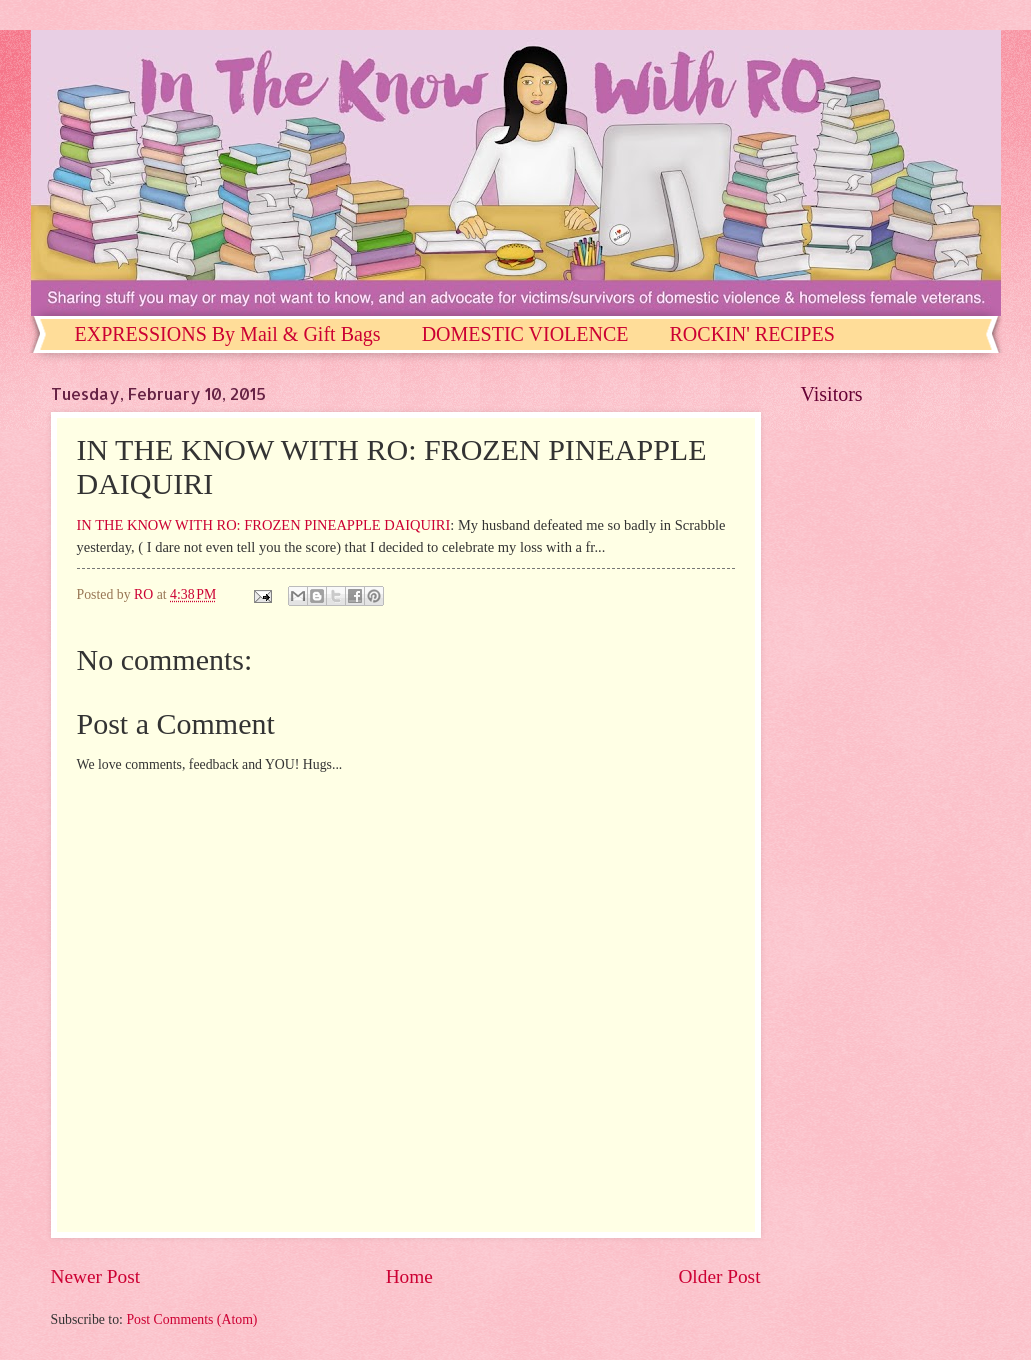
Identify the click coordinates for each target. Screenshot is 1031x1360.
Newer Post (96, 1276)
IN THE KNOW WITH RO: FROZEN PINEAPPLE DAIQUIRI (264, 525)
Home (409, 1276)
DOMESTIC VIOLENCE (525, 334)
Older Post (719, 1276)
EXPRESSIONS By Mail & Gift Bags (228, 334)
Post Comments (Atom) (191, 1319)
